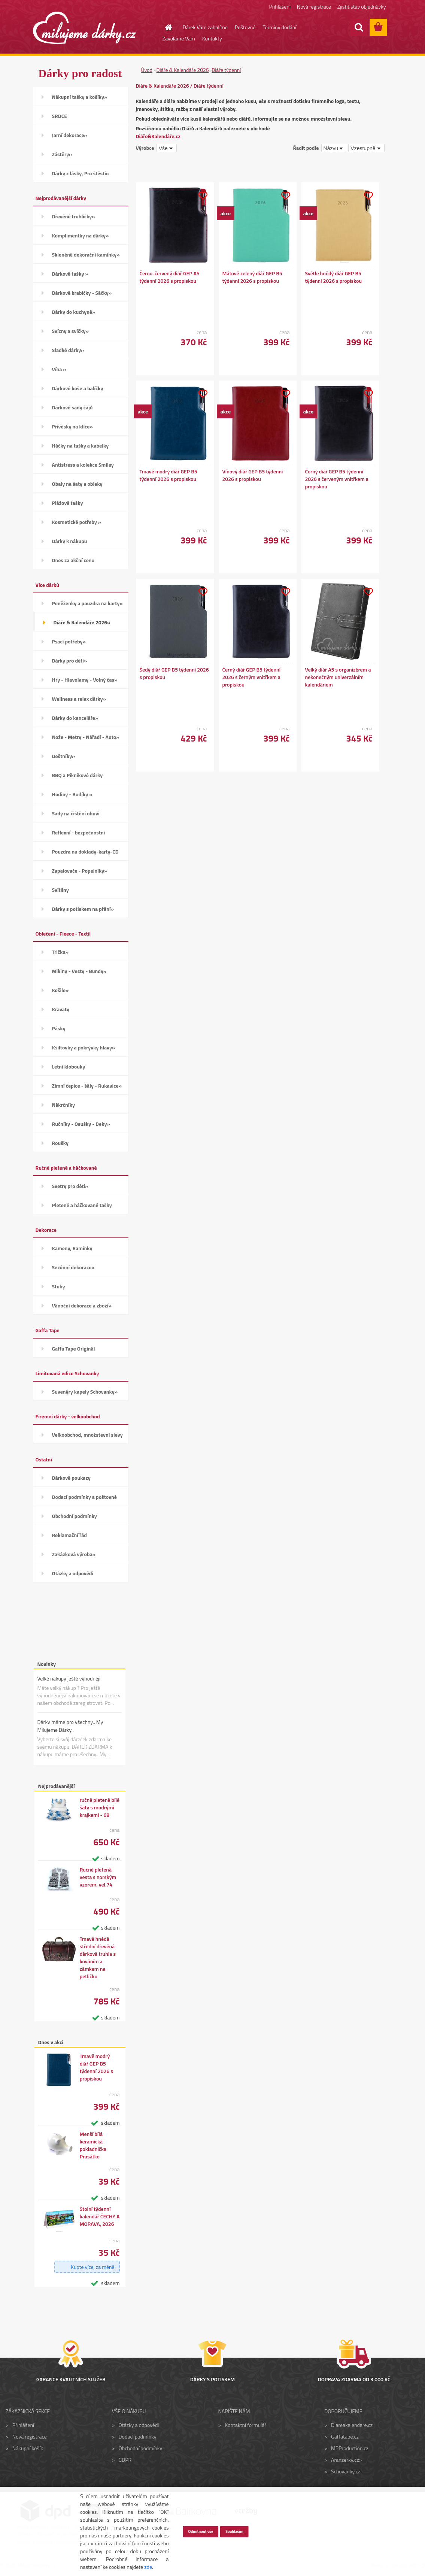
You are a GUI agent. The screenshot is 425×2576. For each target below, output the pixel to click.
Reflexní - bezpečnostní (78, 832)
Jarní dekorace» (70, 135)
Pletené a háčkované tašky (82, 1205)
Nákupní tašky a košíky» (79, 97)
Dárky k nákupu (69, 541)
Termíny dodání (280, 27)
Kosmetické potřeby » (76, 522)
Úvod (146, 70)
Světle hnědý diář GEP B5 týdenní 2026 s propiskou (333, 277)
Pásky (59, 1028)
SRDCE (59, 116)
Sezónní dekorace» (73, 1267)
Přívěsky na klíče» (72, 426)
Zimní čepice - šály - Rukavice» (87, 1086)
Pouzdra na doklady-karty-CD (85, 851)
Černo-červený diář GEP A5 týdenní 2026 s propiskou (170, 277)
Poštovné (245, 27)
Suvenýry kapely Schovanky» (85, 1391)
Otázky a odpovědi (73, 1573)
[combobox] (334, 148)
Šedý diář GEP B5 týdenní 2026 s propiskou (174, 673)
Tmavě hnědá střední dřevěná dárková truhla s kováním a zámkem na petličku (98, 1957)
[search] (358, 27)
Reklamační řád (69, 1535)
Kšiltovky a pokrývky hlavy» (83, 1047)
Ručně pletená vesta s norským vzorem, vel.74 (98, 1877)
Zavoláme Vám (179, 38)
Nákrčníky (63, 1105)
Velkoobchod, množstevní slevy (87, 1435)
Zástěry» (62, 154)
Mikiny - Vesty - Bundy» (79, 971)
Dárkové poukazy (71, 1478)
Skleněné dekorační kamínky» (86, 254)
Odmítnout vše (200, 2531)
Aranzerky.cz (345, 2460)
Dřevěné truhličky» (73, 216)
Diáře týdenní (226, 70)
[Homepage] (164, 27)
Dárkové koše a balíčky (77, 388)
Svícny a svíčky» (70, 331)
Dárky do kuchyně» (73, 312)
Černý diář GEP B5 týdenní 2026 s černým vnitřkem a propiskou (251, 677)
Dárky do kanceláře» (75, 718)
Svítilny (60, 890)
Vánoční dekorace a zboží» (82, 1305)
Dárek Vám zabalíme (205, 27)
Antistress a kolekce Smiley (83, 465)
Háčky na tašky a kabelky (80, 445)
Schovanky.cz (345, 2471)
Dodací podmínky (138, 2436)
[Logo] (84, 27)
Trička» (60, 952)
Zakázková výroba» (74, 1554)
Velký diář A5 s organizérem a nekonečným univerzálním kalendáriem (338, 677)
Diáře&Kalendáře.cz (158, 136)
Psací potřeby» (69, 641)
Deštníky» (63, 756)
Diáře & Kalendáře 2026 (183, 70)
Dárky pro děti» (69, 660)
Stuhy (58, 1286)
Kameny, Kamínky (72, 1248)
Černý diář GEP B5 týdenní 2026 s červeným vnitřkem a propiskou (336, 479)
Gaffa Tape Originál (73, 1348)
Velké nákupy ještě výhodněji (69, 1678)
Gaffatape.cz (345, 2436)
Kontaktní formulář (245, 2425)
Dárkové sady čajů (72, 407)
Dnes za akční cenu (73, 560)
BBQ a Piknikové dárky (77, 775)
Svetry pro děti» (70, 1186)
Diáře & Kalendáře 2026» (82, 622)
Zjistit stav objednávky (361, 6)
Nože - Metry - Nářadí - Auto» (85, 737)
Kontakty (212, 38)
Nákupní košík (27, 2448)
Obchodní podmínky (74, 1516)
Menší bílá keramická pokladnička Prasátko (93, 2145)
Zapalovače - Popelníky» (79, 871)
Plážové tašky (67, 503)
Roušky (60, 1143)
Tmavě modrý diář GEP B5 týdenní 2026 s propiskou (96, 2067)
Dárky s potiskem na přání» (83, 909)
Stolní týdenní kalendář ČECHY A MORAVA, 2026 (100, 2216)
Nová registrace (314, 6)
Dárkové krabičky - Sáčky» (82, 293)
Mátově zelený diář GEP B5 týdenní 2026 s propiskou (252, 277)
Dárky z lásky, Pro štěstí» (80, 173)
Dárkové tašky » (70, 274)
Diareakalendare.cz (352, 2425)
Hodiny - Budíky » (72, 794)
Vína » (59, 369)
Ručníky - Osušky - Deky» (81, 1124)
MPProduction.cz (349, 2448)
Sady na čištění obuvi (76, 813)
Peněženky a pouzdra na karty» (87, 603)
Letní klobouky (68, 1066)
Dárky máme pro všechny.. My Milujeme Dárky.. (70, 1726)
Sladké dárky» (68, 350)
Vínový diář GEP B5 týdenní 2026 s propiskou (252, 475)
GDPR (125, 2460)
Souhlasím (234, 2531)
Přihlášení (279, 6)
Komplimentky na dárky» (80, 235)
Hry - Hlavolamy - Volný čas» (85, 680)
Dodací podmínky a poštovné (84, 1497)
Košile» (60, 990)
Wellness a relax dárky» (79, 699)
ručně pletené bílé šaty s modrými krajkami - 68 (100, 1807)
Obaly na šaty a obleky (77, 484)
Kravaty (61, 1009)
